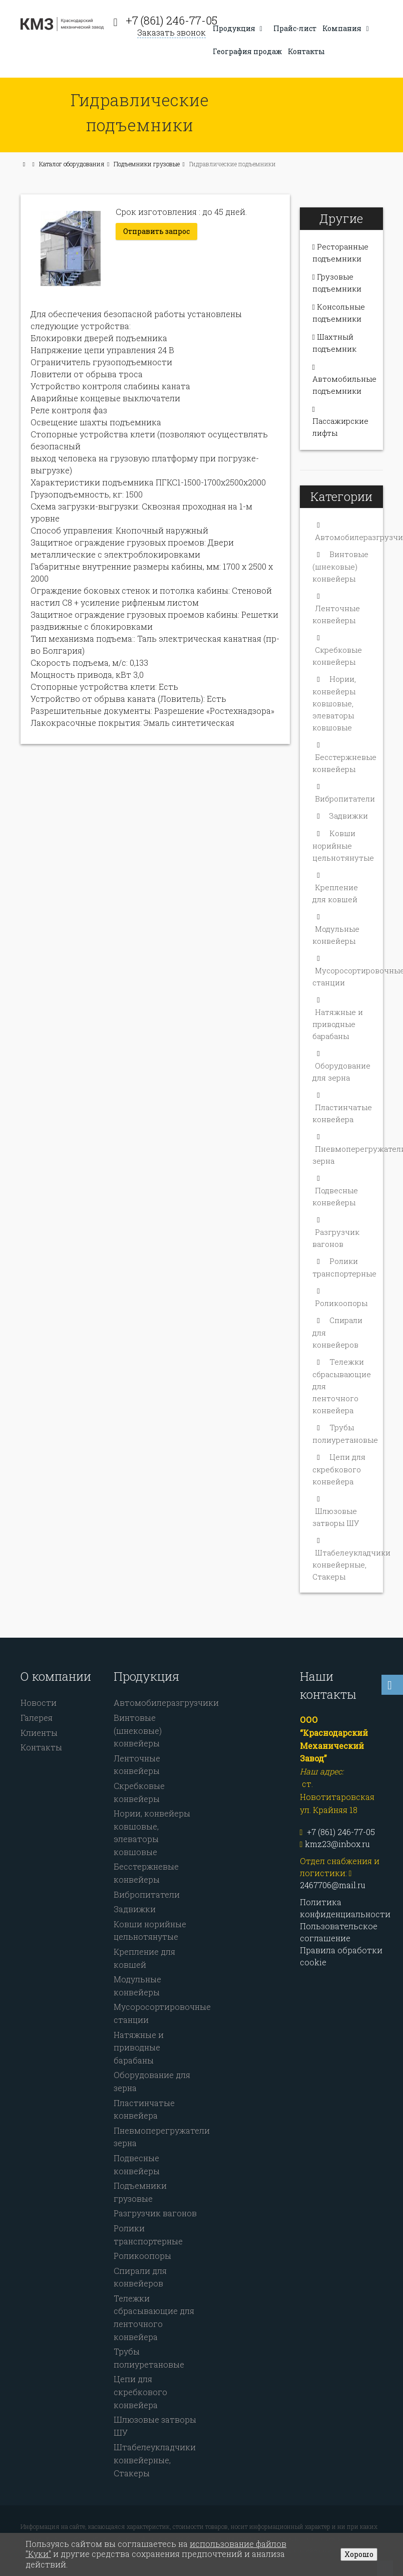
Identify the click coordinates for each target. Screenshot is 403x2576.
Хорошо (358, 2554)
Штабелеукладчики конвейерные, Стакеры (351, 1556)
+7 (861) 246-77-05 (171, 20)
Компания (347, 28)
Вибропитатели (345, 791)
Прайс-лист (294, 28)
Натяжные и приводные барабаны (337, 1016)
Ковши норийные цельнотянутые (343, 837)
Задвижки (348, 808)
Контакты (306, 51)
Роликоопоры (341, 1295)
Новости (39, 1694)
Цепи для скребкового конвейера (338, 1461)
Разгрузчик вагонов (155, 2205)
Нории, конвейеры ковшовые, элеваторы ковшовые (334, 695)
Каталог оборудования (72, 164)
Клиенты (39, 1724)
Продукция (239, 28)
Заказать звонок (171, 32)
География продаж (247, 51)
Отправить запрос (156, 231)
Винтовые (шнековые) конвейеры (340, 558)
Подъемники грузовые (147, 164)
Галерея (37, 1709)
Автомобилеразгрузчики (166, 1694)
